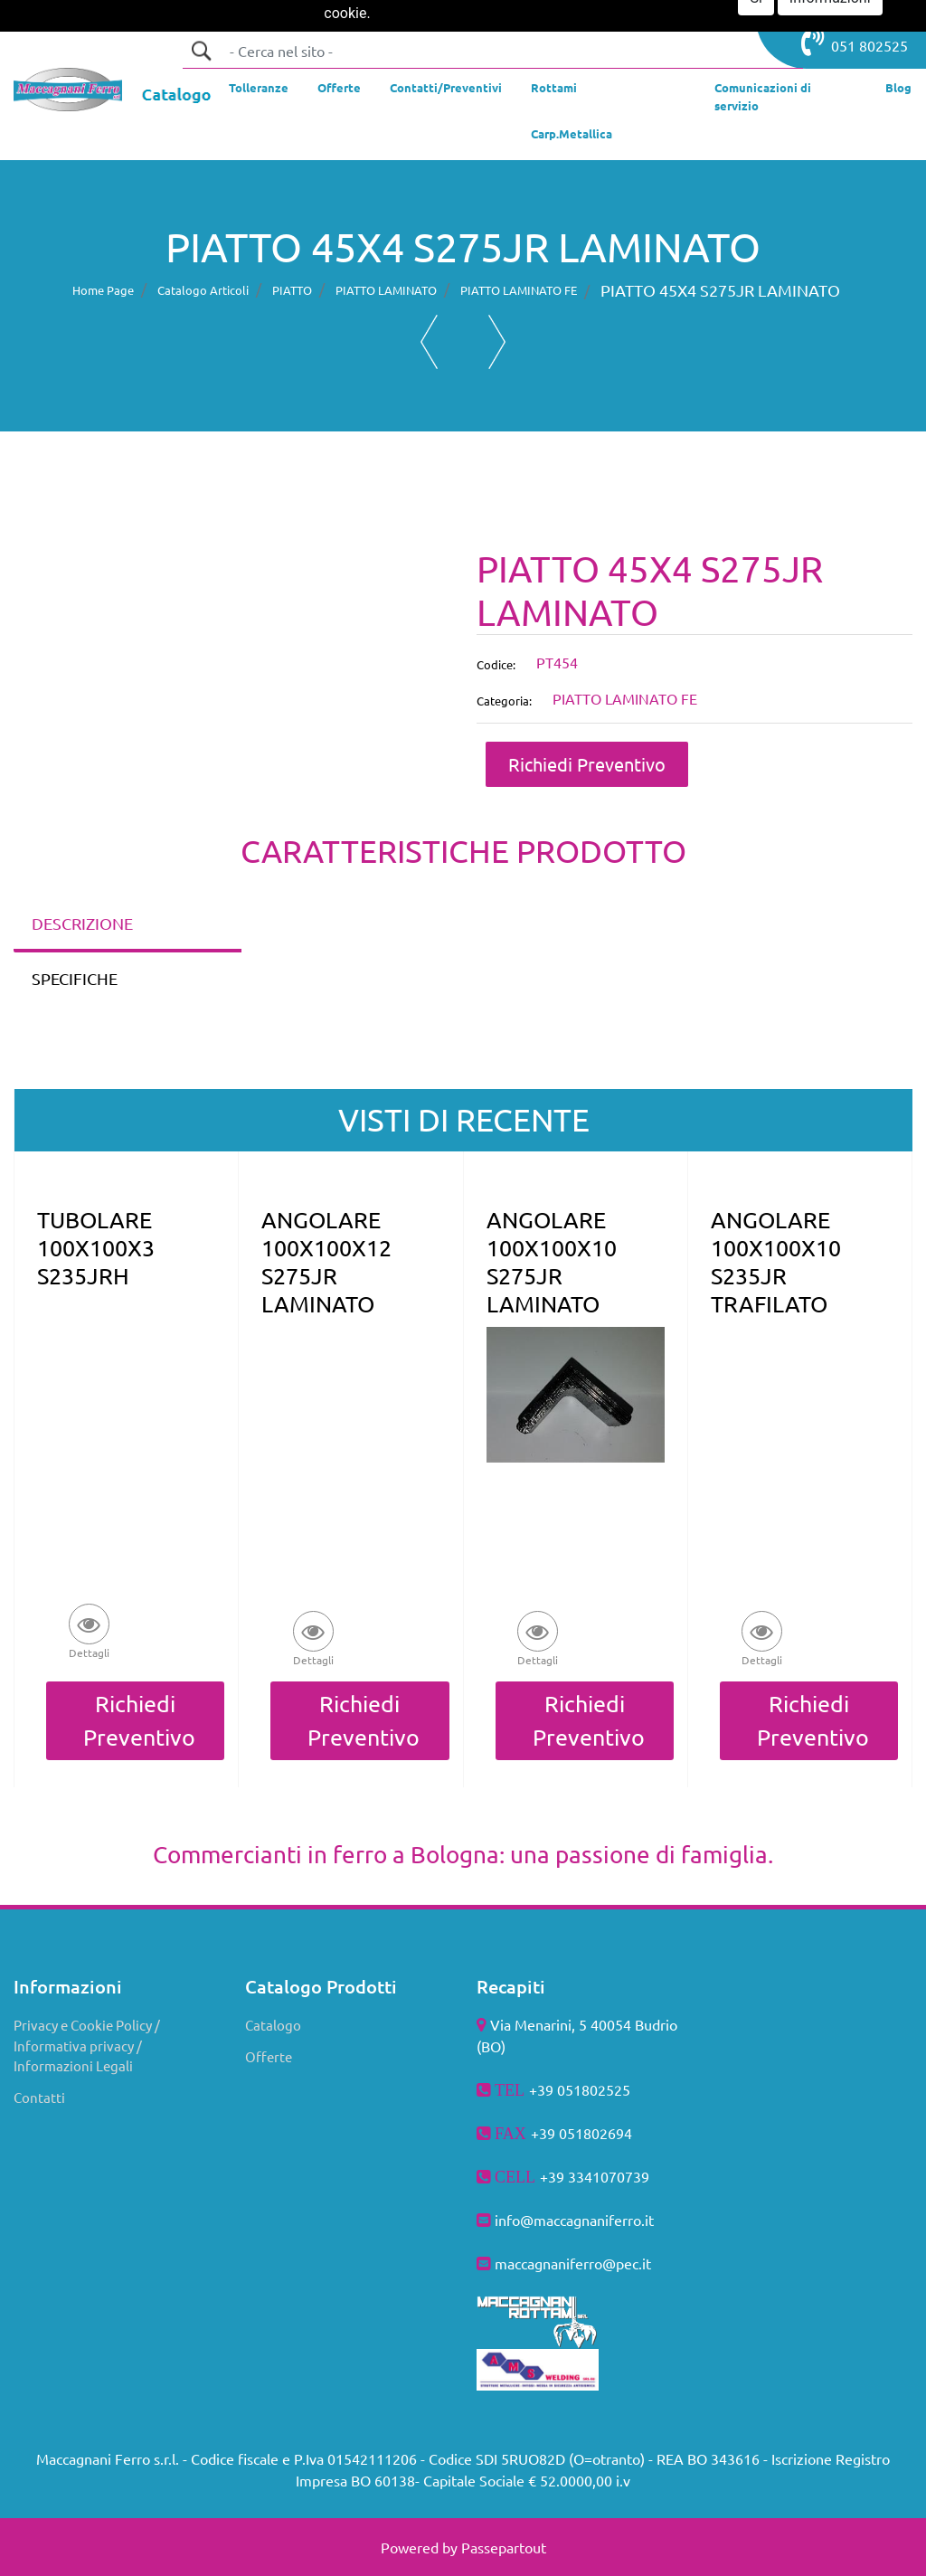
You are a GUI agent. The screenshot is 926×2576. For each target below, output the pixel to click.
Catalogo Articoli (203, 290)
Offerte (268, 2056)
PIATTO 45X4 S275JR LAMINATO (720, 289)
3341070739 (608, 2176)
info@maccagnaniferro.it (574, 2220)
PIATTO (292, 290)
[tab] (127, 924)
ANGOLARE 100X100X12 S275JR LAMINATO (326, 1262)
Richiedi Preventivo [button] (587, 764)
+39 (554, 2176)
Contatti (39, 2097)
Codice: (496, 664)
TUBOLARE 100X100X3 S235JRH (96, 1248)
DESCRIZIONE (82, 923)
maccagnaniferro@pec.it (573, 2263)
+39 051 (557, 2133)
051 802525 (854, 41)
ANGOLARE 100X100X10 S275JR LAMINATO (552, 1262)
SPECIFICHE (75, 978)
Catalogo (273, 2024)
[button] (201, 51)
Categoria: (504, 700)
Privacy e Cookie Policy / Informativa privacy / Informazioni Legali (87, 2045)
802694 (607, 2133)
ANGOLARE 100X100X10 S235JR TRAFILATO (776, 1262)
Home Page (103, 290)
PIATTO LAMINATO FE (518, 290)
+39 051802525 (579, 2089)
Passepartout (503, 2547)
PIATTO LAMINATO (386, 290)
